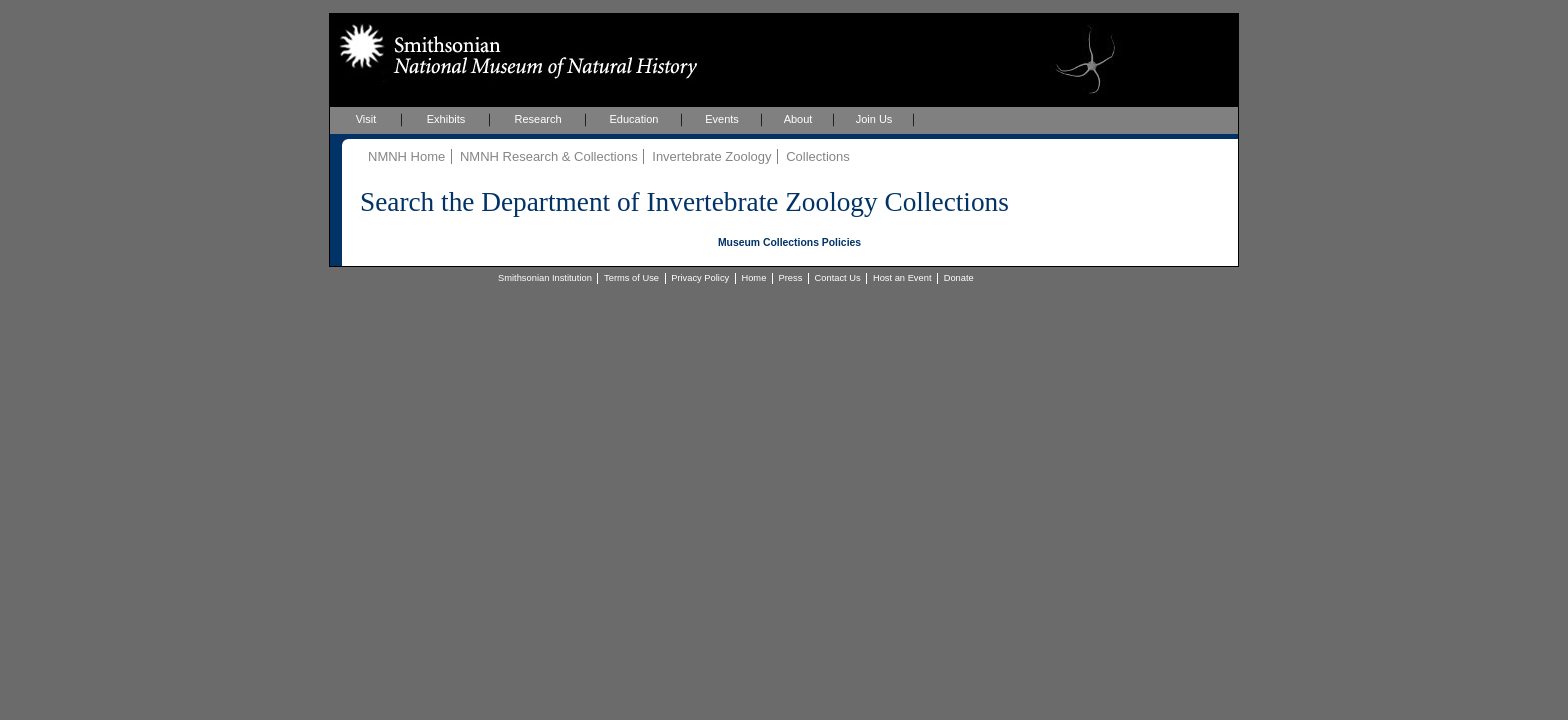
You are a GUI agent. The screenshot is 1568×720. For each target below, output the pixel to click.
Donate (959, 278)
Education (634, 119)
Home (753, 278)
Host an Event (902, 278)
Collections (818, 156)
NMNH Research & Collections (549, 156)
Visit (366, 119)
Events (722, 119)
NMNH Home (406, 156)
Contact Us (838, 278)
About (798, 119)
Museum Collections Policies (789, 242)
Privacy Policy (700, 278)
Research (537, 119)
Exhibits (446, 119)
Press (791, 278)
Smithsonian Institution (545, 278)
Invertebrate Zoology (711, 156)
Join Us (874, 119)
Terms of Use (631, 278)
